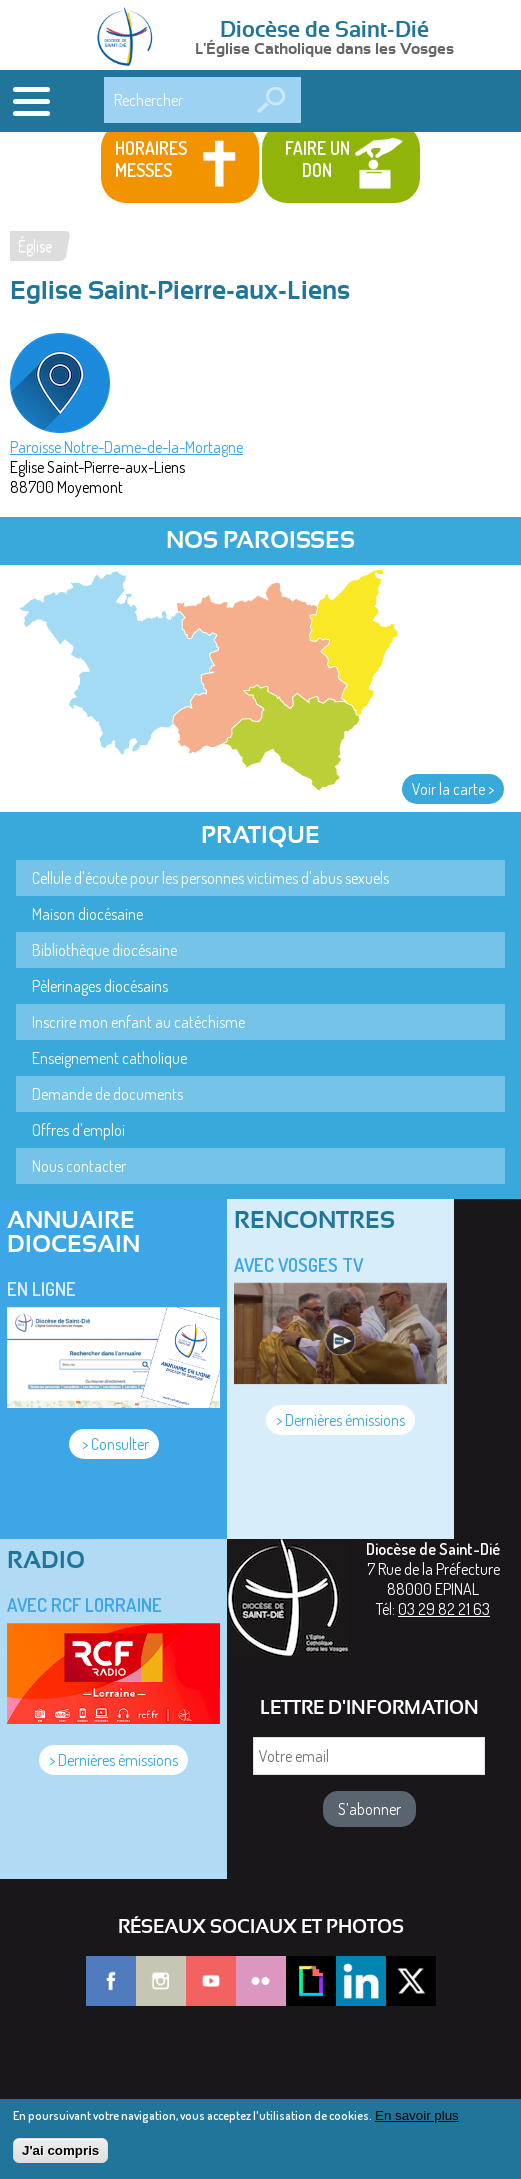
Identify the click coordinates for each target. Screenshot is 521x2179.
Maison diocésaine (87, 914)
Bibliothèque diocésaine (104, 950)
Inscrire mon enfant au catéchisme (138, 1022)
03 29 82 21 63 (444, 1609)
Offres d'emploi (78, 1130)
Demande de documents (107, 1094)
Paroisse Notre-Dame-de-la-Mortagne (126, 447)
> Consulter (114, 1444)
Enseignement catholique (109, 1058)
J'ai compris (60, 2158)
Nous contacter (79, 1166)
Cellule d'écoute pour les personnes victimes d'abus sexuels (210, 878)
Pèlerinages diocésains (100, 986)
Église (35, 246)
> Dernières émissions (340, 1420)
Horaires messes (151, 159)
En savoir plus (417, 2123)
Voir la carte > (453, 789)
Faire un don (317, 159)
